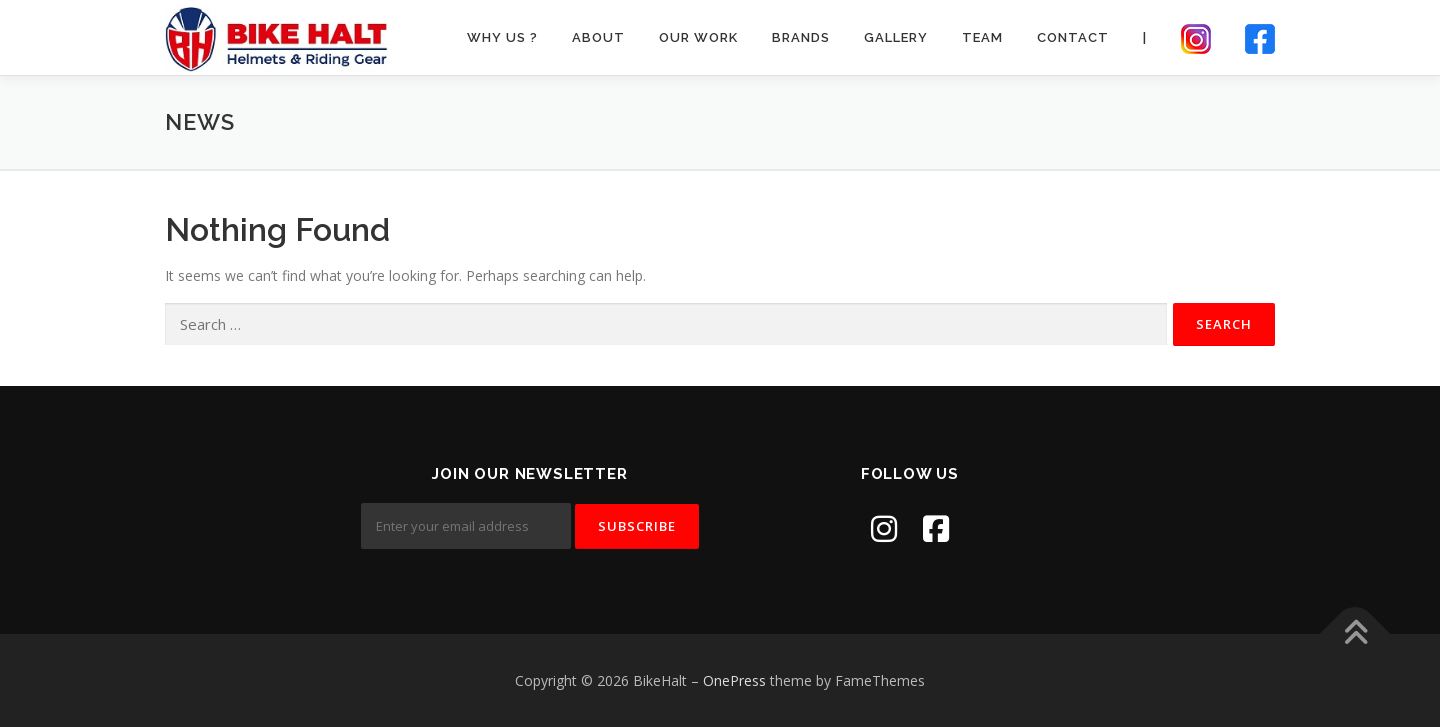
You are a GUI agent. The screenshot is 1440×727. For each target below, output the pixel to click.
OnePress (734, 680)
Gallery (896, 37)
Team (982, 37)
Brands (801, 37)
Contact (1073, 37)
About (598, 37)
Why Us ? (502, 37)
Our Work (698, 37)
